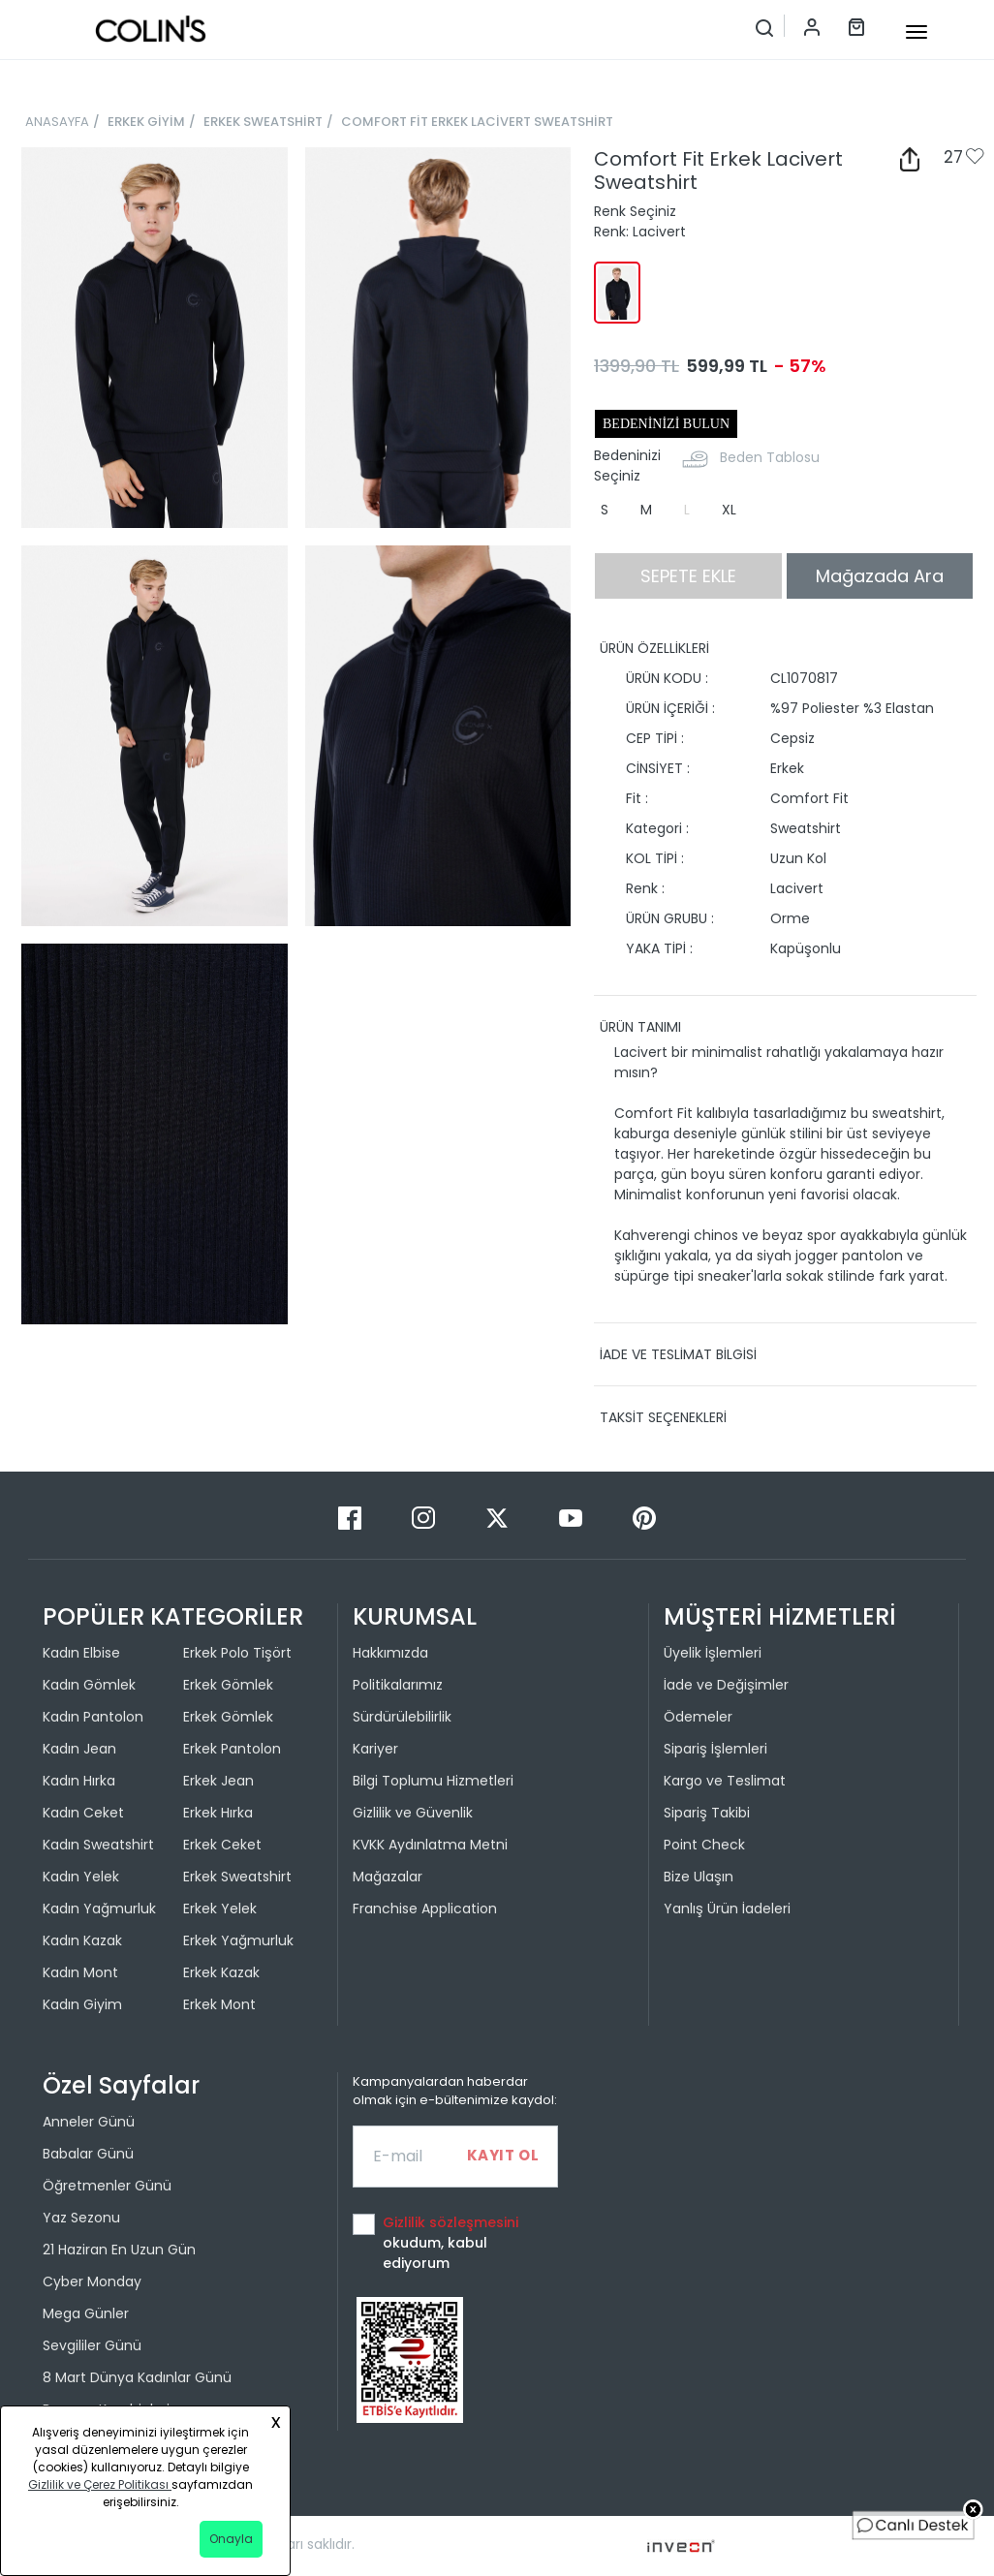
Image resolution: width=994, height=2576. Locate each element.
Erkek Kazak (221, 1972)
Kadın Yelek (81, 1876)
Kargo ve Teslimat (725, 1780)
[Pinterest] (644, 1516)
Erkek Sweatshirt (237, 1876)
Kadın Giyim (82, 2004)
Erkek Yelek (220, 1908)
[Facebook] (351, 1516)
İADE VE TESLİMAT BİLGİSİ (678, 1354)
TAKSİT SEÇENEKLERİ (663, 1417)
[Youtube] (572, 1516)
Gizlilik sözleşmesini (450, 2222)
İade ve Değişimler (726, 1684)
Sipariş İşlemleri (715, 1748)
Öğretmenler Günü (107, 2185)
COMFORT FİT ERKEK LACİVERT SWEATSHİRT (477, 121)
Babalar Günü (88, 2153)
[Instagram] (425, 1516)
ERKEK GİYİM (146, 121)
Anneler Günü (89, 2121)
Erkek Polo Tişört (237, 1652)
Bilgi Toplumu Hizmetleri (433, 1780)
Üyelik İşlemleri (712, 1652)
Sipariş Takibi (707, 1812)
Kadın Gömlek (89, 1684)
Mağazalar (387, 1876)
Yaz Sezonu (81, 2217)
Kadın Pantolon (93, 1716)
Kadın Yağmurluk (99, 1908)
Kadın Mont (80, 1972)
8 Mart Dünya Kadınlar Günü (137, 2377)
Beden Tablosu (770, 457)
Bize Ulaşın (698, 1876)
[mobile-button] (916, 32)
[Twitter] (499, 1516)
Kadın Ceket (83, 1812)
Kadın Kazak (82, 1940)
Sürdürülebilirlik (402, 1716)
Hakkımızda (390, 1652)
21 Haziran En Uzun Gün (119, 2249)
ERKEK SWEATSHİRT (263, 121)
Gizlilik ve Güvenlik (413, 1812)
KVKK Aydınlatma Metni (430, 1844)
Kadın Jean (79, 1748)
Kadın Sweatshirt (98, 1844)
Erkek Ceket (222, 1844)
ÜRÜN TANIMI (640, 1027)
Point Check (704, 1844)
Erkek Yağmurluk (238, 1940)
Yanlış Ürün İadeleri (727, 1908)
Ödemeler (698, 1716)
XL (729, 509)
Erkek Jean (218, 1780)
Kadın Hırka (79, 1780)
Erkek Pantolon (232, 1748)
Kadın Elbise (81, 1652)
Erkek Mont (219, 2004)
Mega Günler (86, 2313)
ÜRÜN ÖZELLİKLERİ (654, 648)
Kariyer (375, 1748)
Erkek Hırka (218, 1812)
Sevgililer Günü (92, 2345)
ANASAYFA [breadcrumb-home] (57, 121)
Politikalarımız (398, 1684)
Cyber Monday (92, 2281)
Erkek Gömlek (228, 1684)
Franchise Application (425, 1908)
